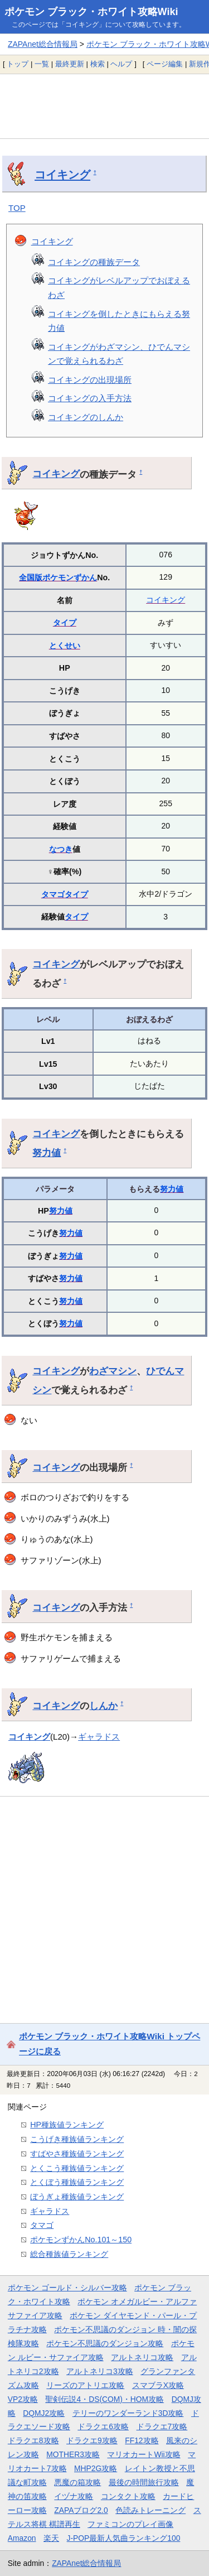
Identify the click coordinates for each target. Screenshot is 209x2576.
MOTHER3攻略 (73, 2454)
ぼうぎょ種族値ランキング (77, 2196)
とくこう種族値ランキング (77, 2168)
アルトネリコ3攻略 (99, 2371)
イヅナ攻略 (73, 2496)
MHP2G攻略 (95, 2468)
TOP (17, 208)
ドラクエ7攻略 (162, 2426)
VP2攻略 (23, 2399)
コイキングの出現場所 (90, 379)
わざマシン (113, 1370)
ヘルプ (121, 64)
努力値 (46, 1152)
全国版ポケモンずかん (58, 577)
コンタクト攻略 (128, 2496)
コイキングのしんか (85, 417)
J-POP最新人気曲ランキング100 (124, 2538)
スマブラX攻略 (158, 2385)
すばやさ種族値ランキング (77, 2153)
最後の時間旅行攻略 (144, 2482)
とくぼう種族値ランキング (77, 2182)
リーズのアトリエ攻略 (85, 2385)
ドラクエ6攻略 (103, 2426)
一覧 (42, 64)
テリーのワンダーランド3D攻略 (128, 2413)
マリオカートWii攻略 (143, 2454)
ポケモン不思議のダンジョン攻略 (104, 2343)
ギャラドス (99, 1736)
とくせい (64, 645)
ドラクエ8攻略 (33, 2440)
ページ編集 (165, 64)
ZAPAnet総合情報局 (42, 44)
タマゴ (53, 894)
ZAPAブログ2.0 (81, 2510)
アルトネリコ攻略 (142, 2357)
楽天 (51, 2538)
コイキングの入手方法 (90, 398)
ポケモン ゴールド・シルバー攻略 (67, 2287)
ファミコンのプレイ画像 (130, 2524)
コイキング (62, 174)
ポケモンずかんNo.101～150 (81, 2239)
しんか (103, 1705)
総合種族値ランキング (69, 2254)
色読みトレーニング (150, 2510)
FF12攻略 (141, 2440)
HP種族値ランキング (67, 2124)
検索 (97, 64)
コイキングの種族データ (94, 262)
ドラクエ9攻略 (92, 2440)
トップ (17, 64)
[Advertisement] (104, 106)
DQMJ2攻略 (44, 2413)
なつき (60, 849)
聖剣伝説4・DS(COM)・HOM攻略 (104, 2399)
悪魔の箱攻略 (77, 2482)
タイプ (64, 622)
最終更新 (69, 64)
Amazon (22, 2538)
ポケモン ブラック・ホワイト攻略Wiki (91, 11)
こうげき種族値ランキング (77, 2139)
